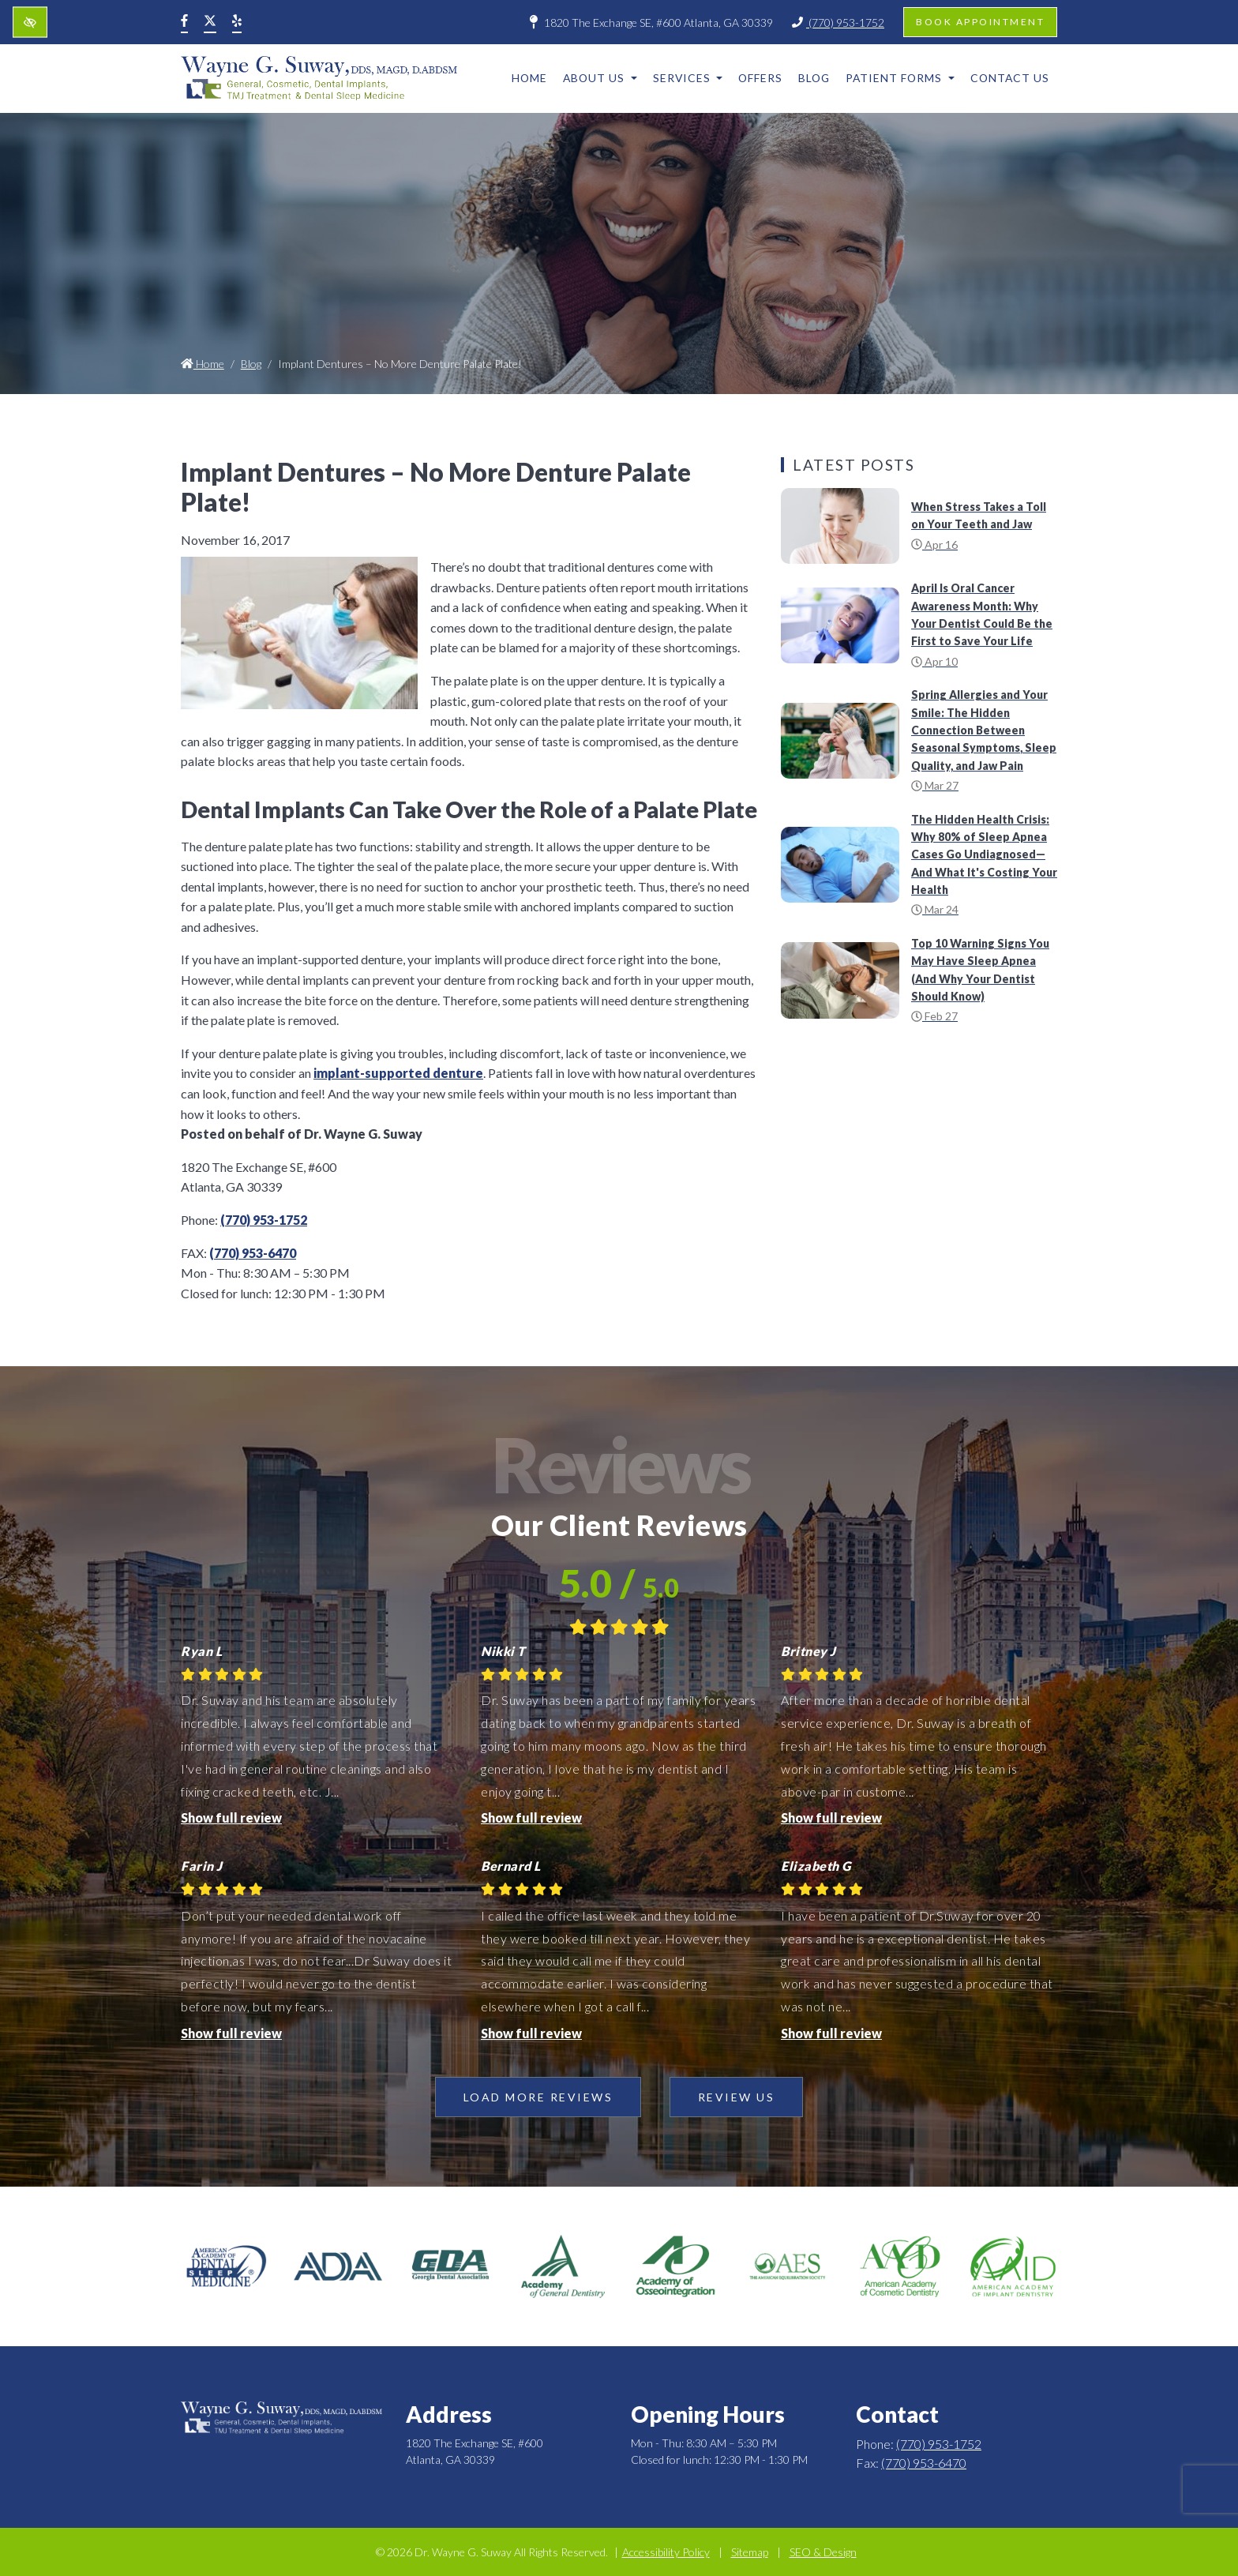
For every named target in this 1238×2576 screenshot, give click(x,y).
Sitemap (749, 2552)
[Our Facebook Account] (184, 22)
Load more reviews (538, 2097)
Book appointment (980, 22)
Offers (760, 77)
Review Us (736, 2097)
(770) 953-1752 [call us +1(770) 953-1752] (838, 22)
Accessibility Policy (666, 2552)
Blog (814, 77)
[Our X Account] (210, 22)
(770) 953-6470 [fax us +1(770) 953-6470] (252, 1252)
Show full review (231, 1817)
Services (688, 77)
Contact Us (1009, 77)
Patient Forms (900, 77)
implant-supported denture (398, 1072)
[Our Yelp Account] (237, 22)
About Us (600, 77)
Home (529, 77)
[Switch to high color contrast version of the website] (30, 22)
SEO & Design (823, 2552)
